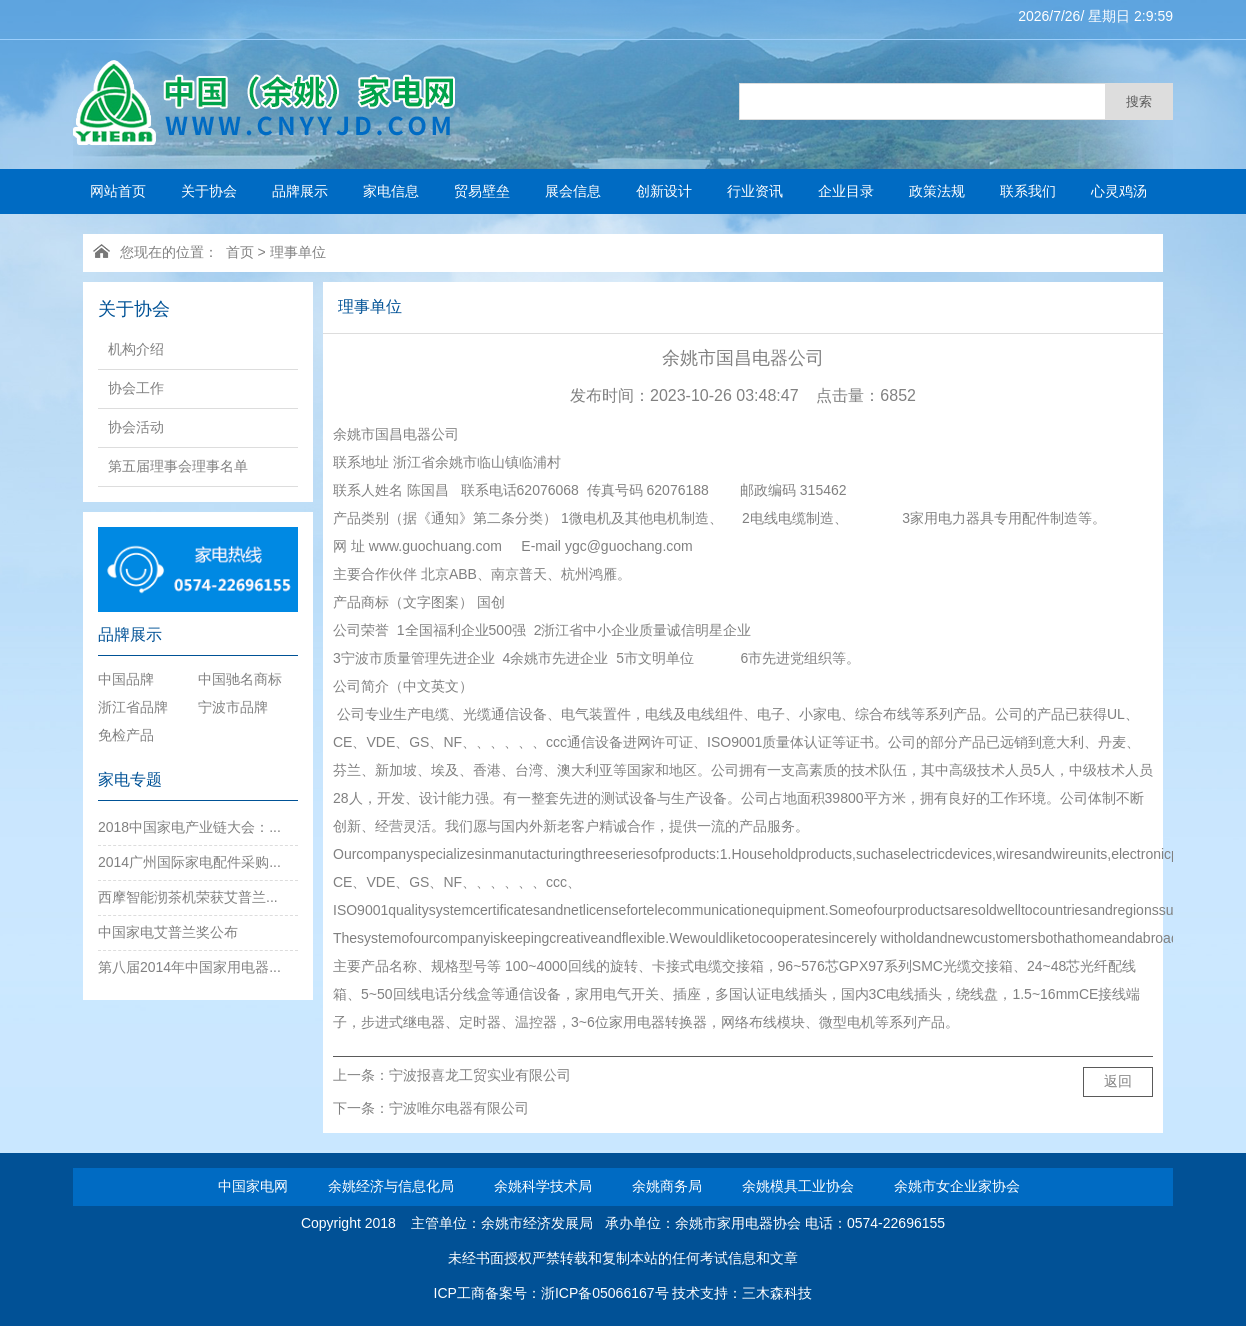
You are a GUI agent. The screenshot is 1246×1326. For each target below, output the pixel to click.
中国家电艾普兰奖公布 (168, 932)
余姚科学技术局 (543, 1186)
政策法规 (937, 191)
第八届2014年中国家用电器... (189, 967)
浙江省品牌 (133, 707)
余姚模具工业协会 (798, 1186)
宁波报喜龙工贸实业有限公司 (480, 1075)
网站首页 (118, 191)
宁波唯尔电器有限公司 (459, 1108)
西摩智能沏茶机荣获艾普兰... (188, 897)
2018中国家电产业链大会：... (189, 827)
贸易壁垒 (482, 191)
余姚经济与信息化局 (391, 1186)
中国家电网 (253, 1186)
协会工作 (136, 388)
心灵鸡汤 (1119, 191)
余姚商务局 (667, 1186)
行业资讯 (755, 191)
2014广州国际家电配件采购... (189, 862)
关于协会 (209, 191)
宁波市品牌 (233, 707)
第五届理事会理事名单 (178, 466)
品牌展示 (300, 191)
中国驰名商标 (240, 679)
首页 (240, 252)
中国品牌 (126, 679)
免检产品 (126, 735)
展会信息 (573, 191)
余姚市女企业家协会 (957, 1186)
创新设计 (664, 191)
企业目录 (846, 191)
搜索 (1139, 101)
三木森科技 (777, 1293)
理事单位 (298, 252)
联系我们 (1028, 191)
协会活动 (136, 427)
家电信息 (391, 191)
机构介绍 (136, 349)
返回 (1118, 1081)
